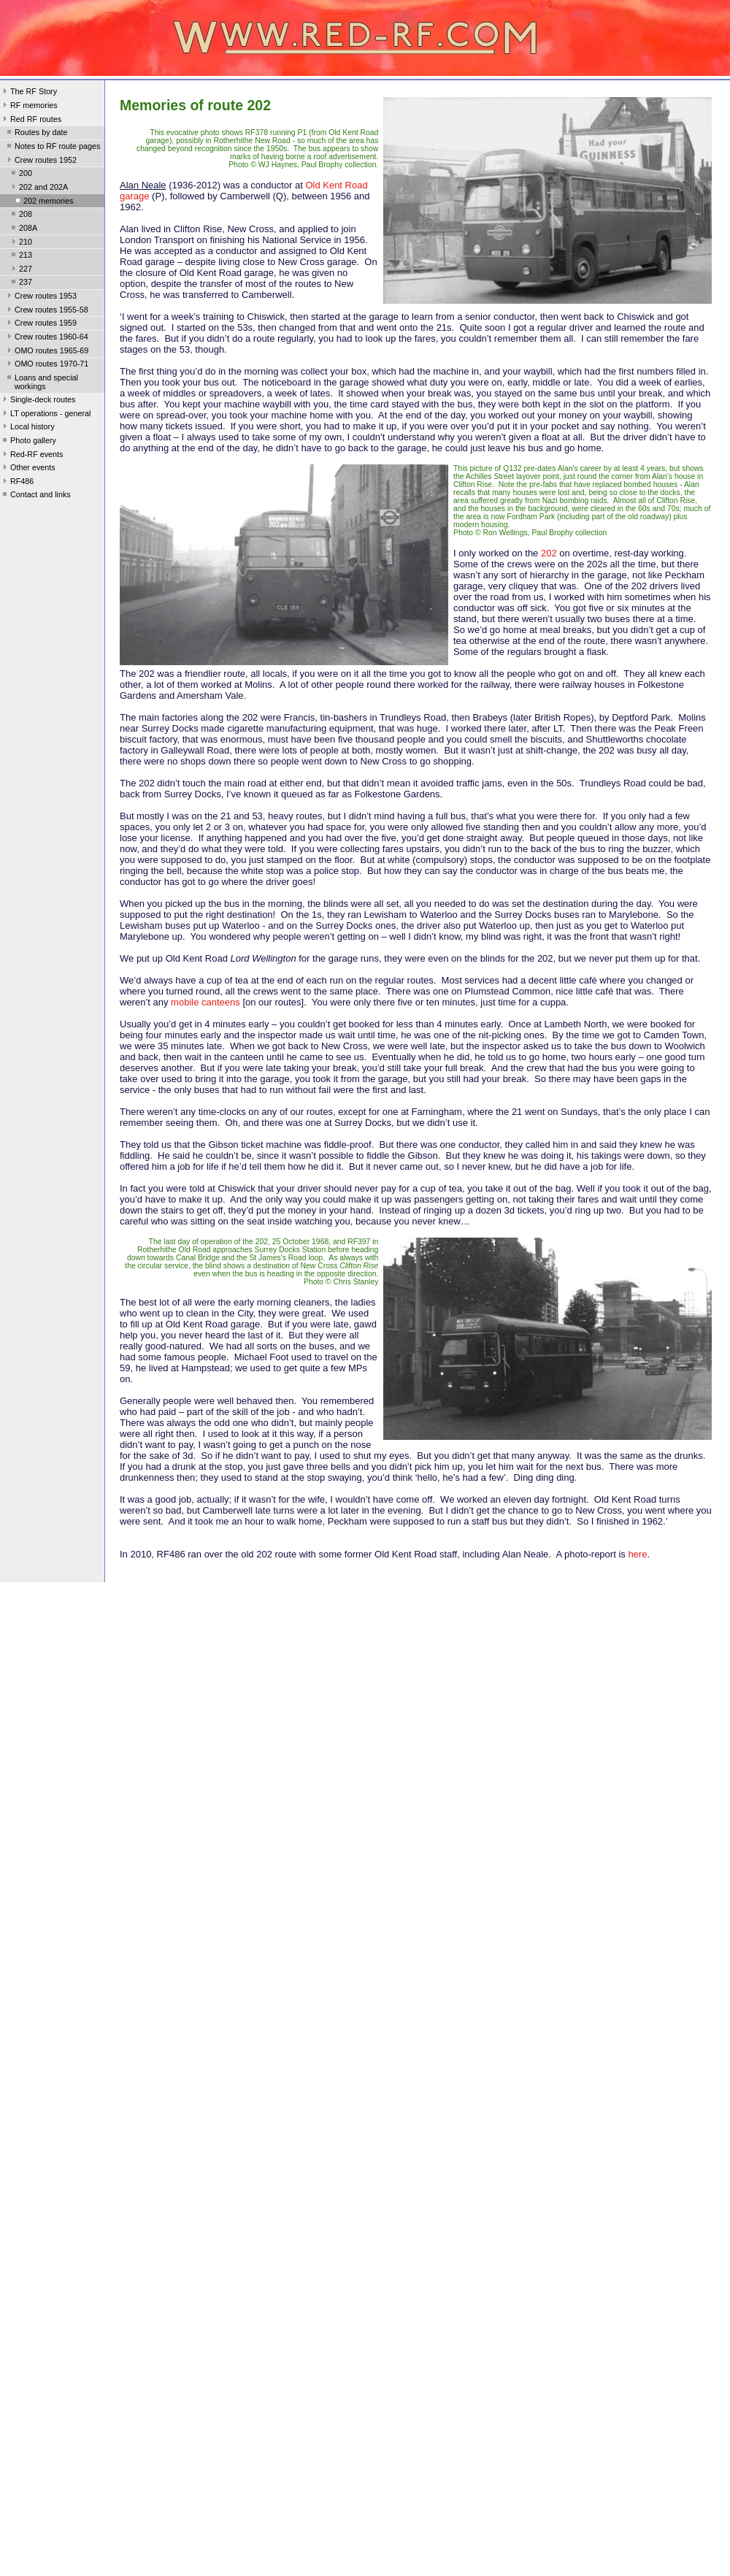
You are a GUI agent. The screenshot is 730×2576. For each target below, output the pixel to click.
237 (20, 283)
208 (20, 215)
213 (20, 256)
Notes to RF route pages (52, 147)
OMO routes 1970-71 (46, 365)
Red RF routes (30, 120)
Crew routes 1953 (40, 297)
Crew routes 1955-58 (46, 311)
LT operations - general (45, 415)
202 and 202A (38, 188)
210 (20, 243)
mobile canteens (205, 1002)
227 (20, 270)
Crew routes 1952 (40, 161)
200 (20, 174)
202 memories (43, 202)
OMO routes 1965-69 (46, 352)
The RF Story (28, 93)
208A (23, 229)
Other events (27, 469)
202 (549, 553)
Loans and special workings (41, 382)
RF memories (29, 106)
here (637, 1554)
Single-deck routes (37, 401)
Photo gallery (28, 442)
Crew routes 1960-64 (46, 338)
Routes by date (36, 133)
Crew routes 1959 (40, 324)
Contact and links (35, 496)
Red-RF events (32, 455)
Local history (27, 428)
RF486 (17, 482)
